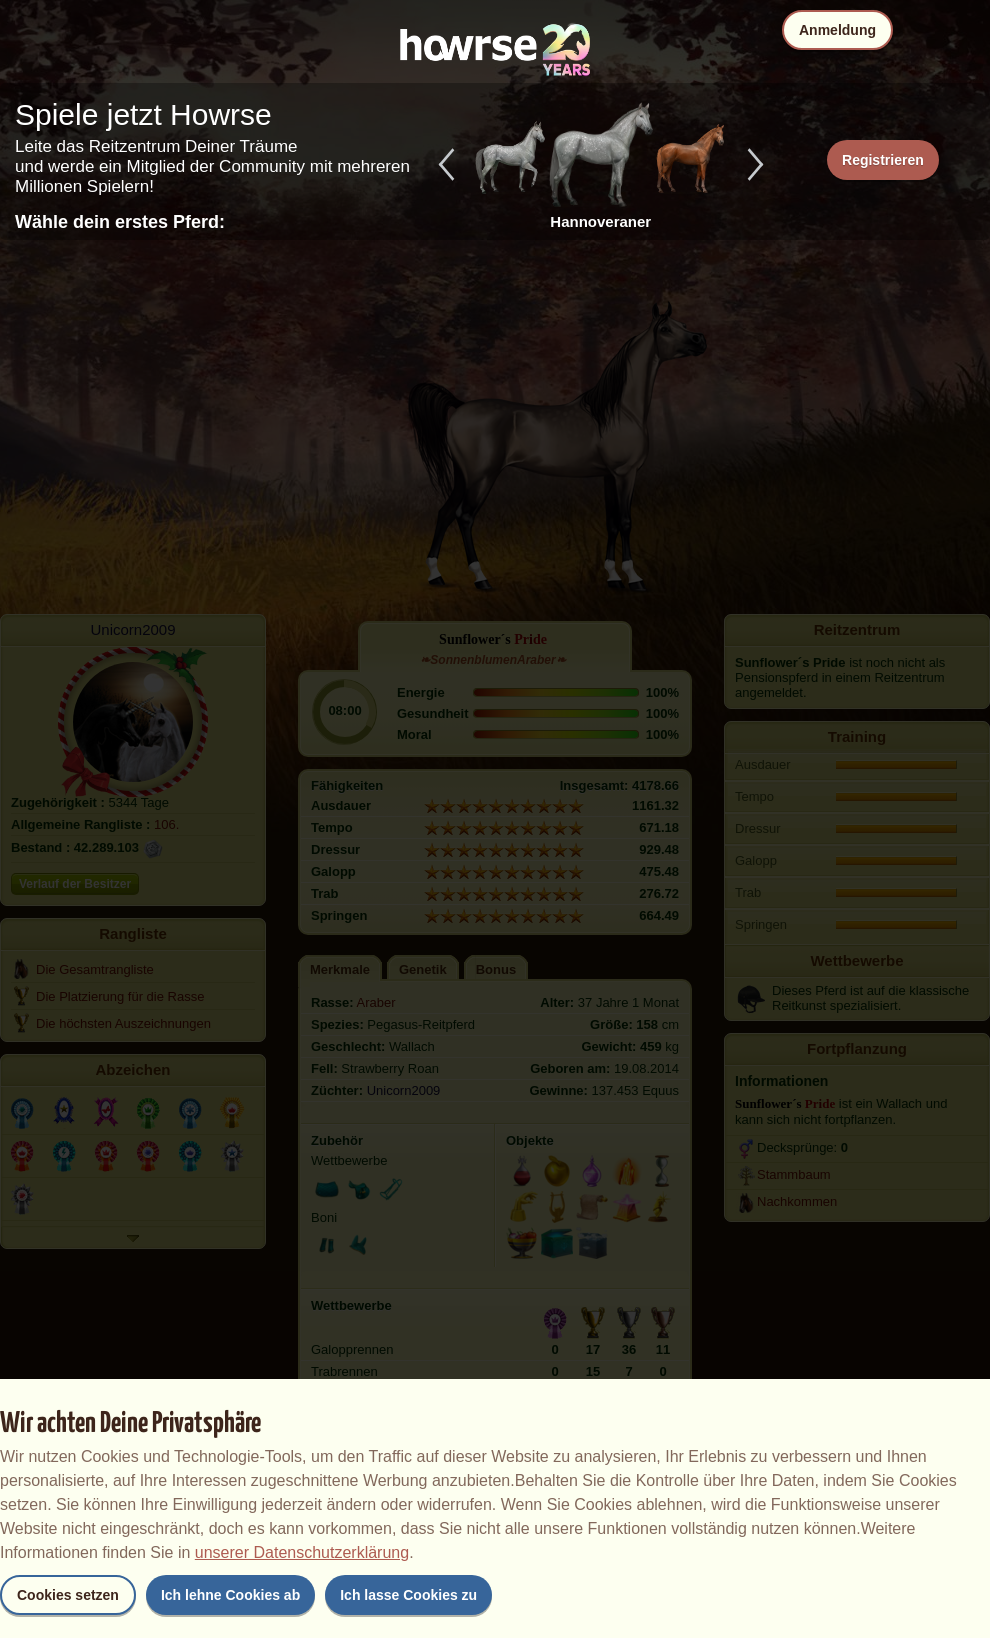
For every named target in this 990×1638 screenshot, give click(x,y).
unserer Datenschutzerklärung (302, 1552)
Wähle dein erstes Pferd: (120, 222)
